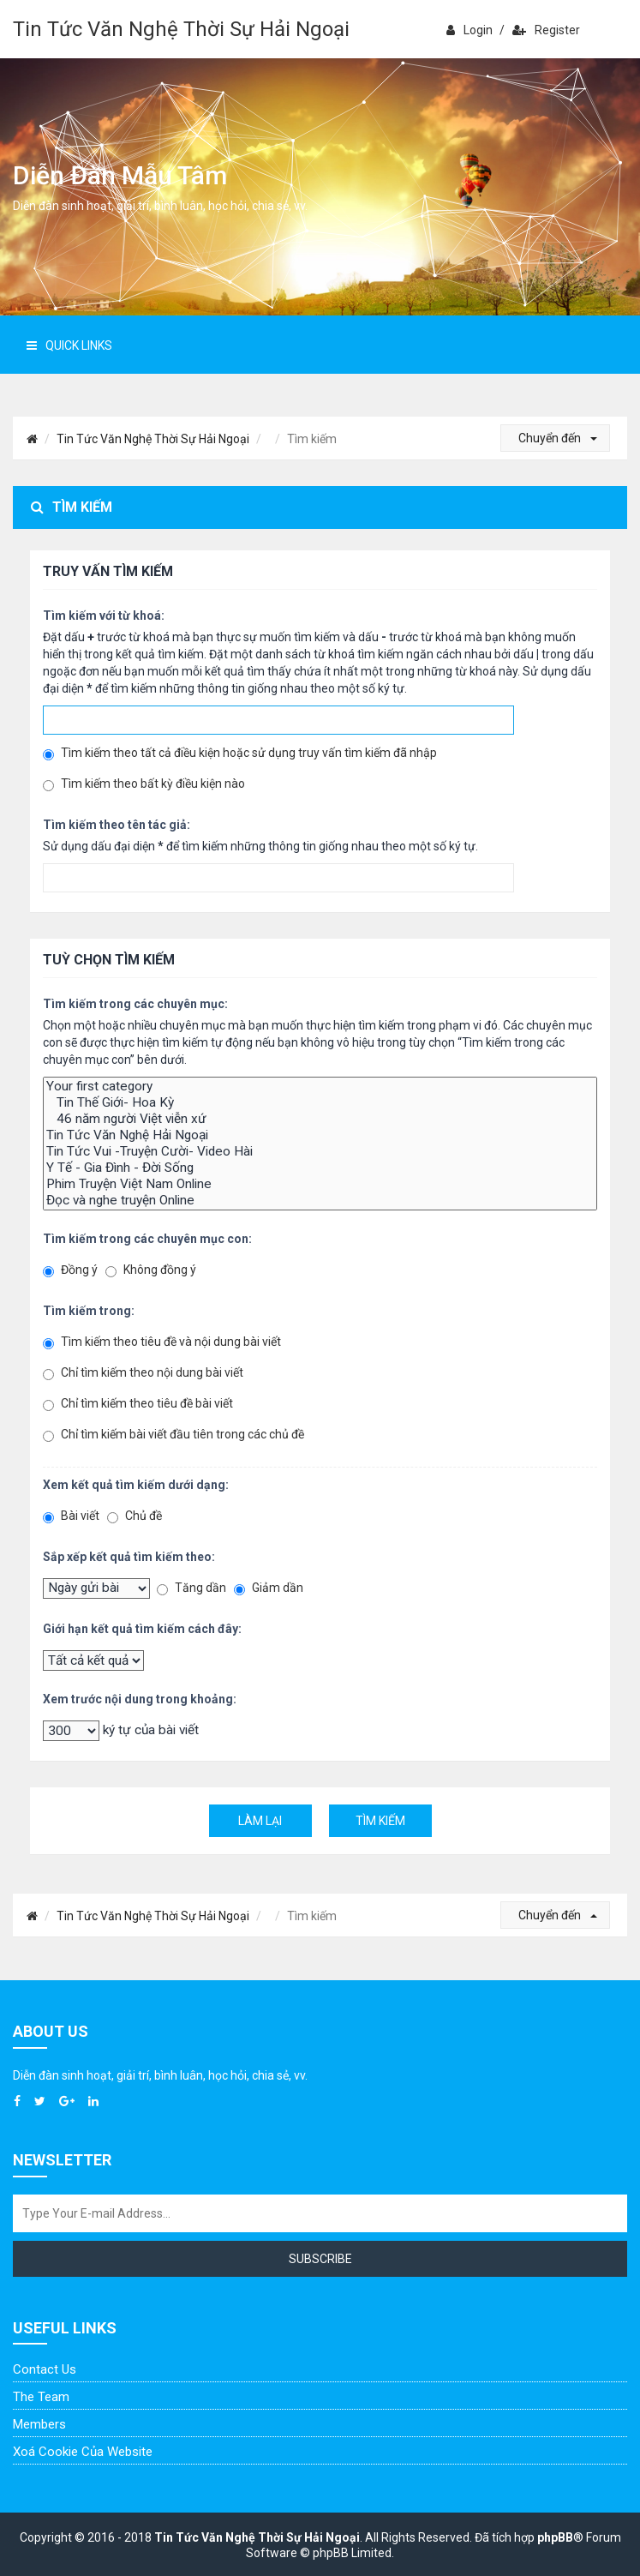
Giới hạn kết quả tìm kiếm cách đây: (142, 1629)
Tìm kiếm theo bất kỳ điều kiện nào (144, 784)
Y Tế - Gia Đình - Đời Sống (320, 1168)
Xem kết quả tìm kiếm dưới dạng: (136, 1485)
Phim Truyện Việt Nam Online (320, 1184)
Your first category (320, 1086)
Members (39, 2424)
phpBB (555, 2537)
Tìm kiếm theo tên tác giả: (116, 825)
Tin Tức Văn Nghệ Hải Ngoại (320, 1135)
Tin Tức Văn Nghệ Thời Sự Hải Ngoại (181, 29)
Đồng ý (70, 1270)
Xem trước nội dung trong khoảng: (139, 1699)
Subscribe (320, 2259)
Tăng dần (191, 1588)
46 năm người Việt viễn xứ (320, 1119)
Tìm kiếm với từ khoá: (103, 615)
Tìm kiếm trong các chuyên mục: (135, 1004)
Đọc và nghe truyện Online (320, 1200)
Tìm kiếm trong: (89, 1311)
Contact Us (44, 2369)
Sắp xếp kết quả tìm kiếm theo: (129, 1557)
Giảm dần (268, 1588)
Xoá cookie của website (83, 2451)
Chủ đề (134, 1516)
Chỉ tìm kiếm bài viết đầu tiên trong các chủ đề (173, 1434)
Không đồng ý (150, 1270)
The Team (41, 2397)
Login (469, 30)
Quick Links (69, 345)
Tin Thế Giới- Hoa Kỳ (320, 1103)
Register (546, 30)
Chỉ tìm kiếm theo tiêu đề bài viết (138, 1403)
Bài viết (71, 1516)
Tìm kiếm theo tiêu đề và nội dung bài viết (162, 1342)
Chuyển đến (557, 438)
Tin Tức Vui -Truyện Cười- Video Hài (320, 1152)
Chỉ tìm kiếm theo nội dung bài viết (143, 1373)
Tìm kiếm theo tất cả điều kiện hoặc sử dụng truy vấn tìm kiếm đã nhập (240, 753)
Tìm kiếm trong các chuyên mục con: (147, 1239)
